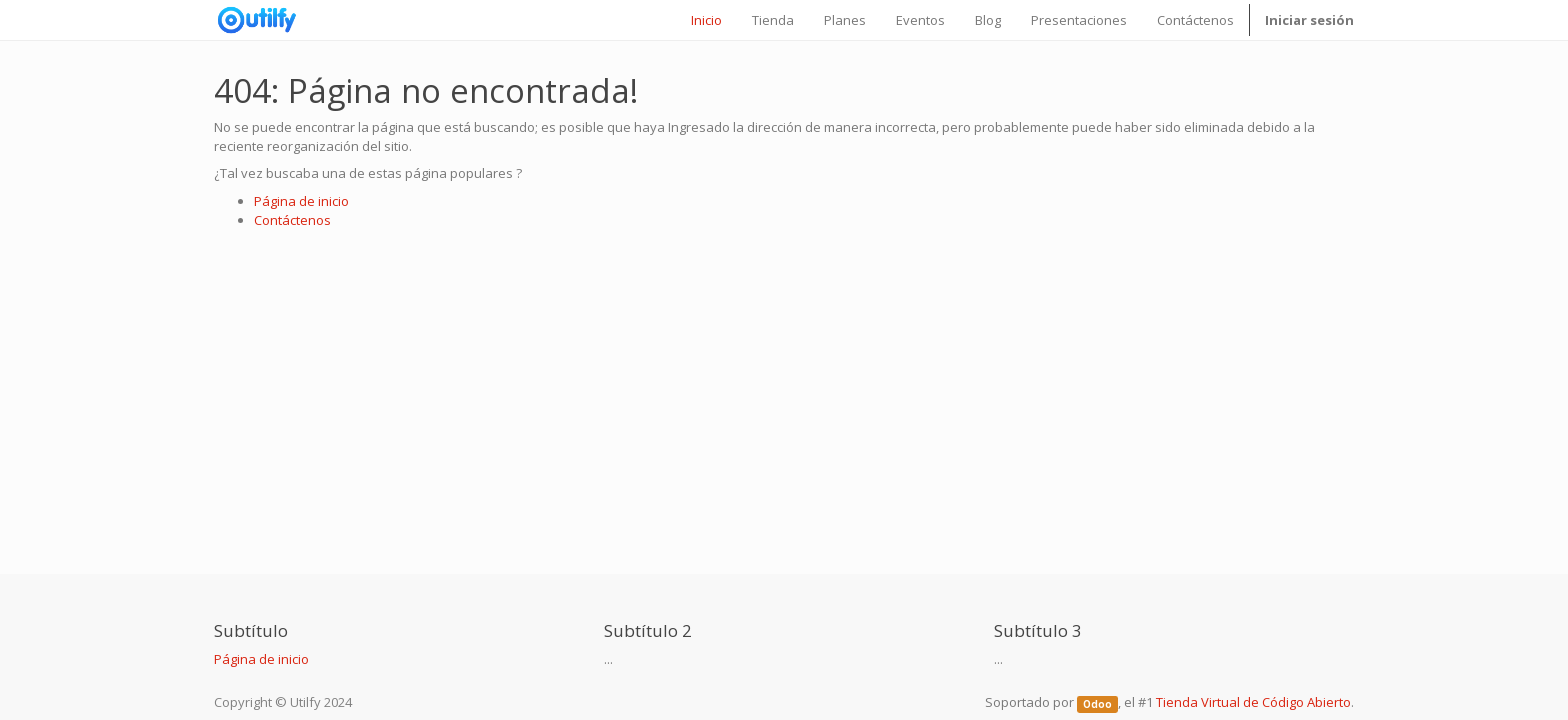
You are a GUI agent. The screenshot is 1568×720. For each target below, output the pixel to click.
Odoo (1097, 703)
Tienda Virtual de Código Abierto (1253, 702)
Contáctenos (292, 220)
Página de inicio (301, 201)
